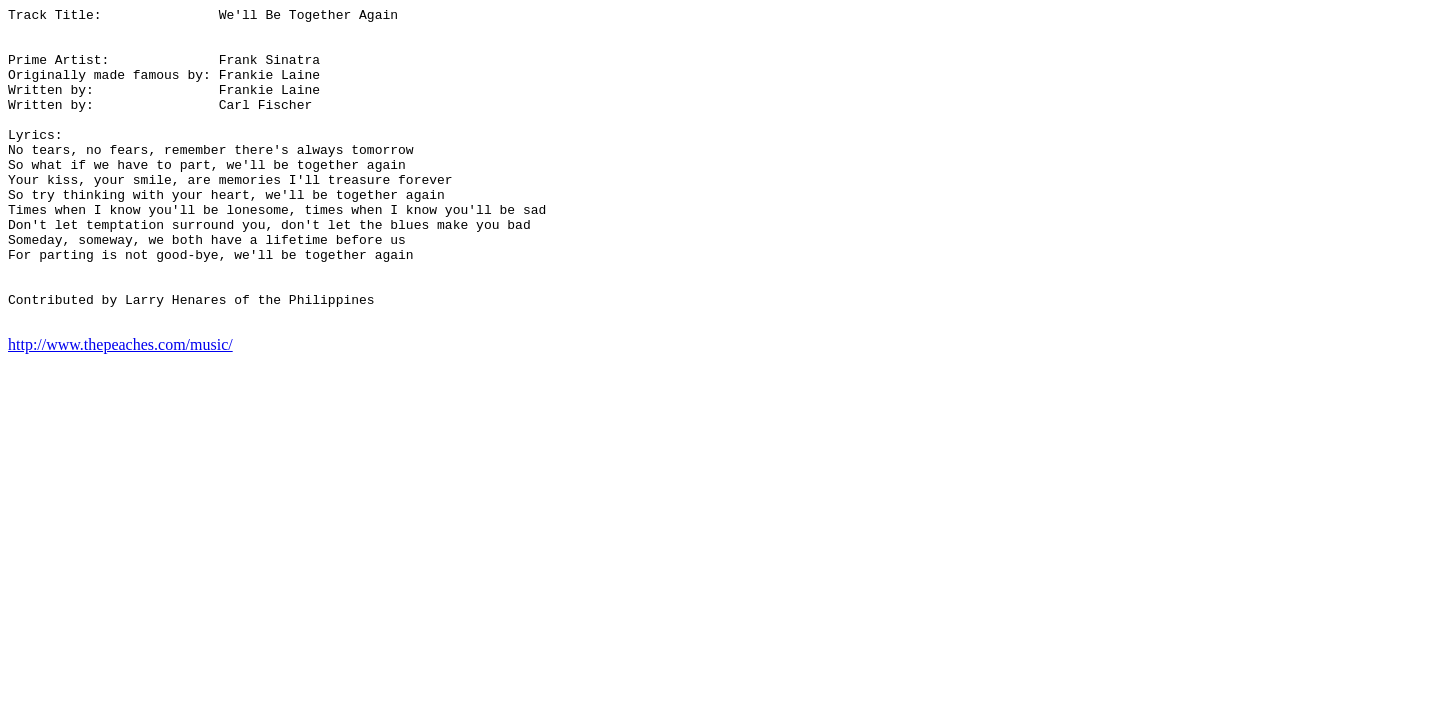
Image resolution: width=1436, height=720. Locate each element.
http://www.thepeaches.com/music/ (120, 407)
